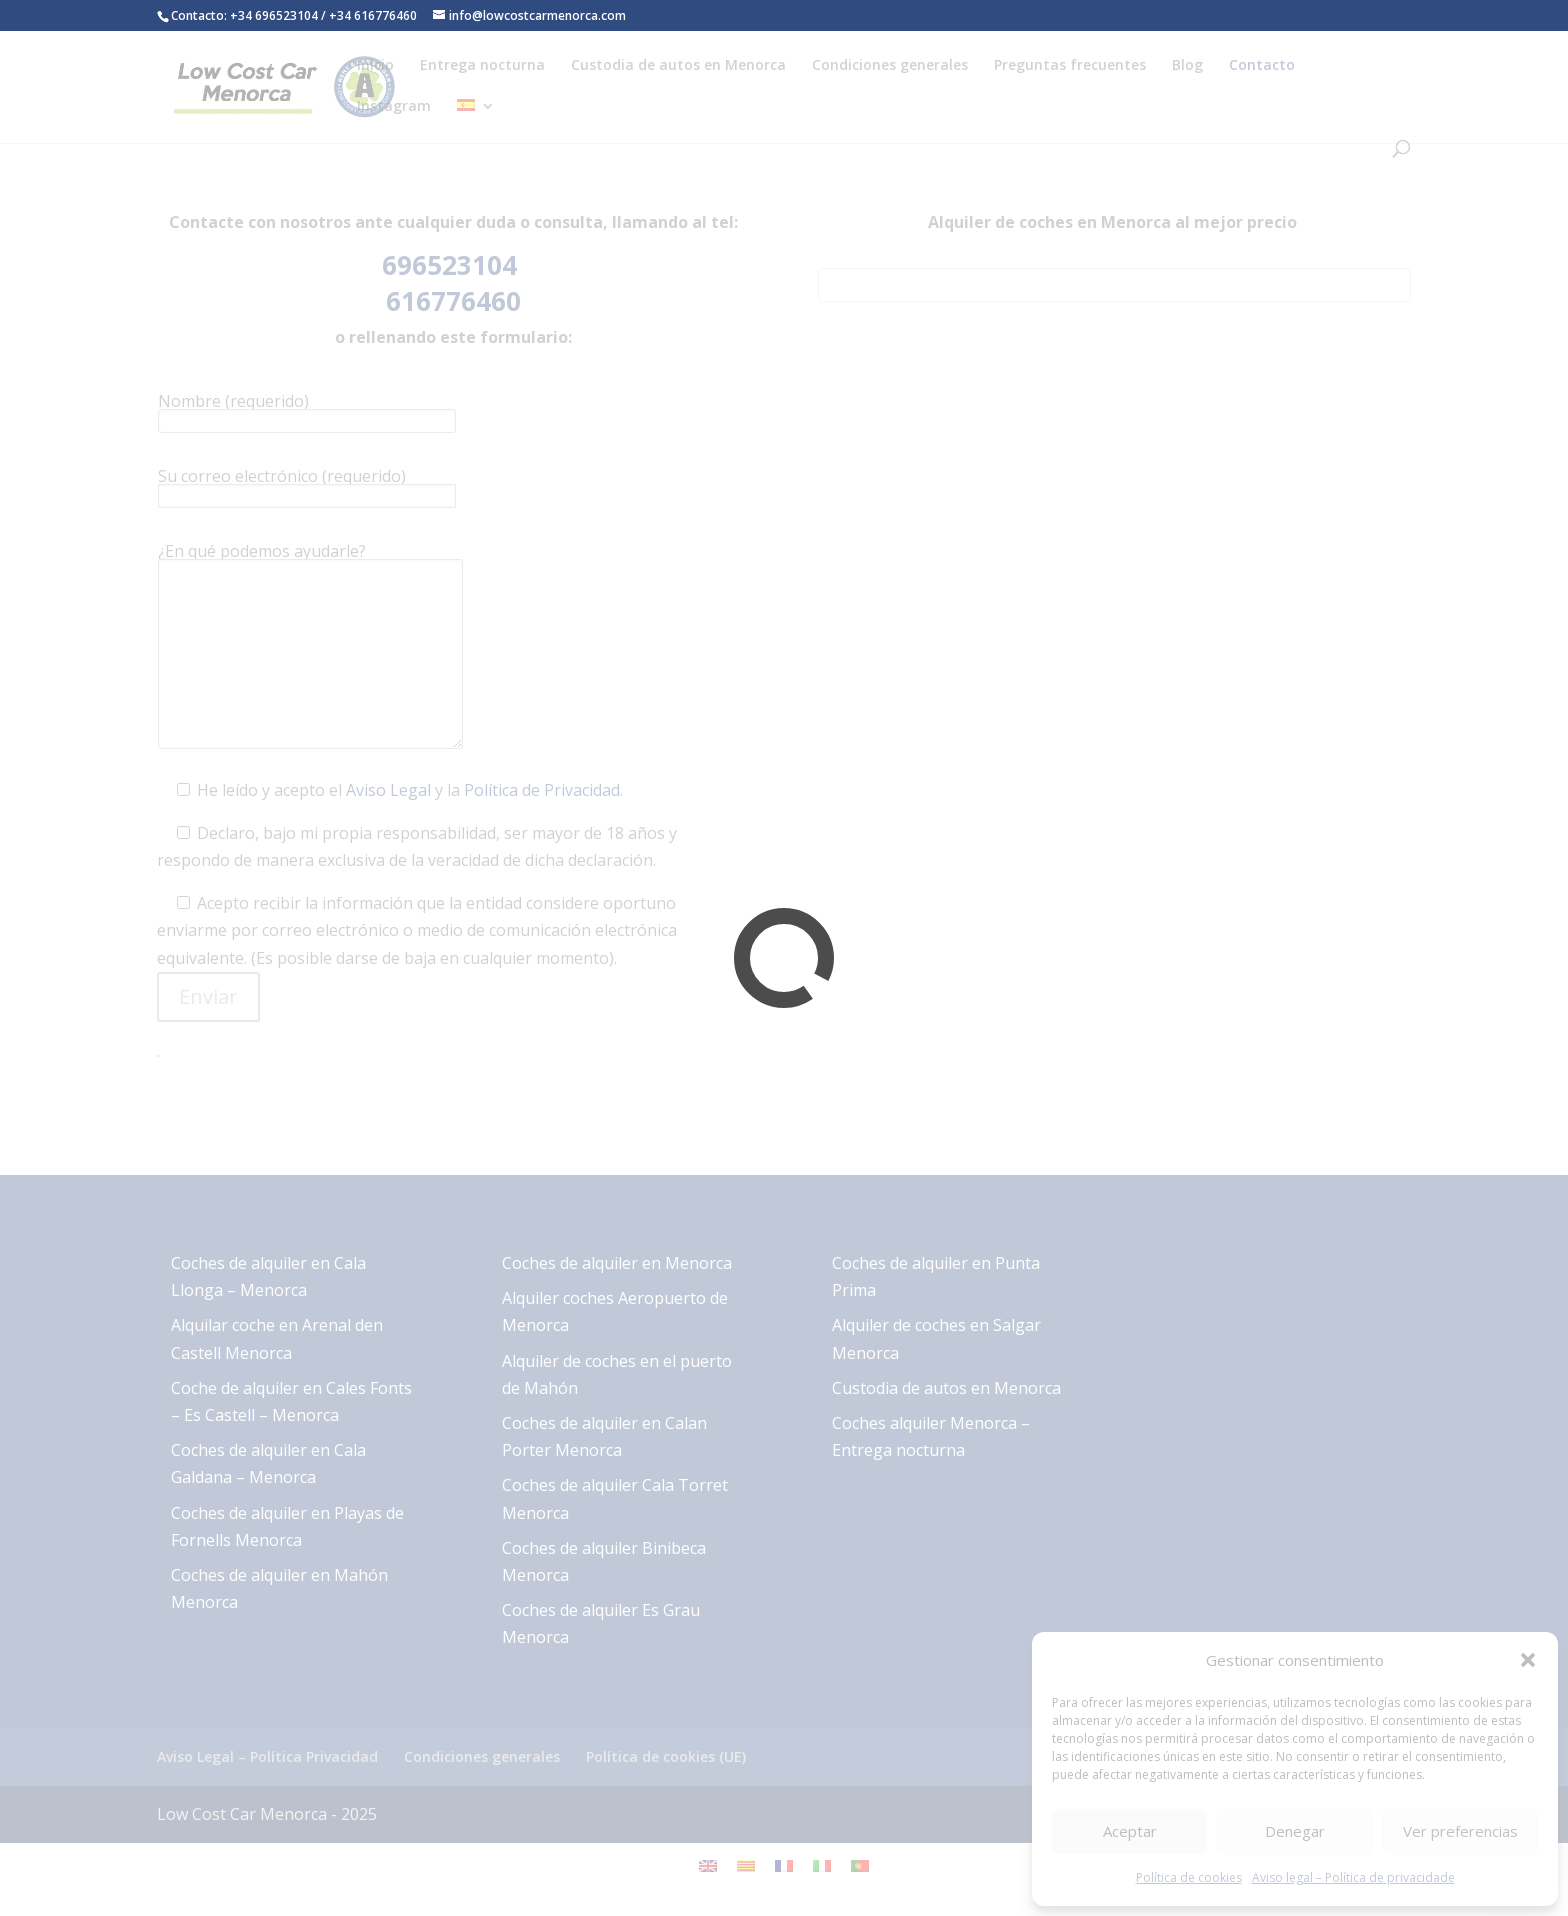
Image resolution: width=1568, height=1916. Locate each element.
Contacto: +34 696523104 (244, 15)
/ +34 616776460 (369, 15)
